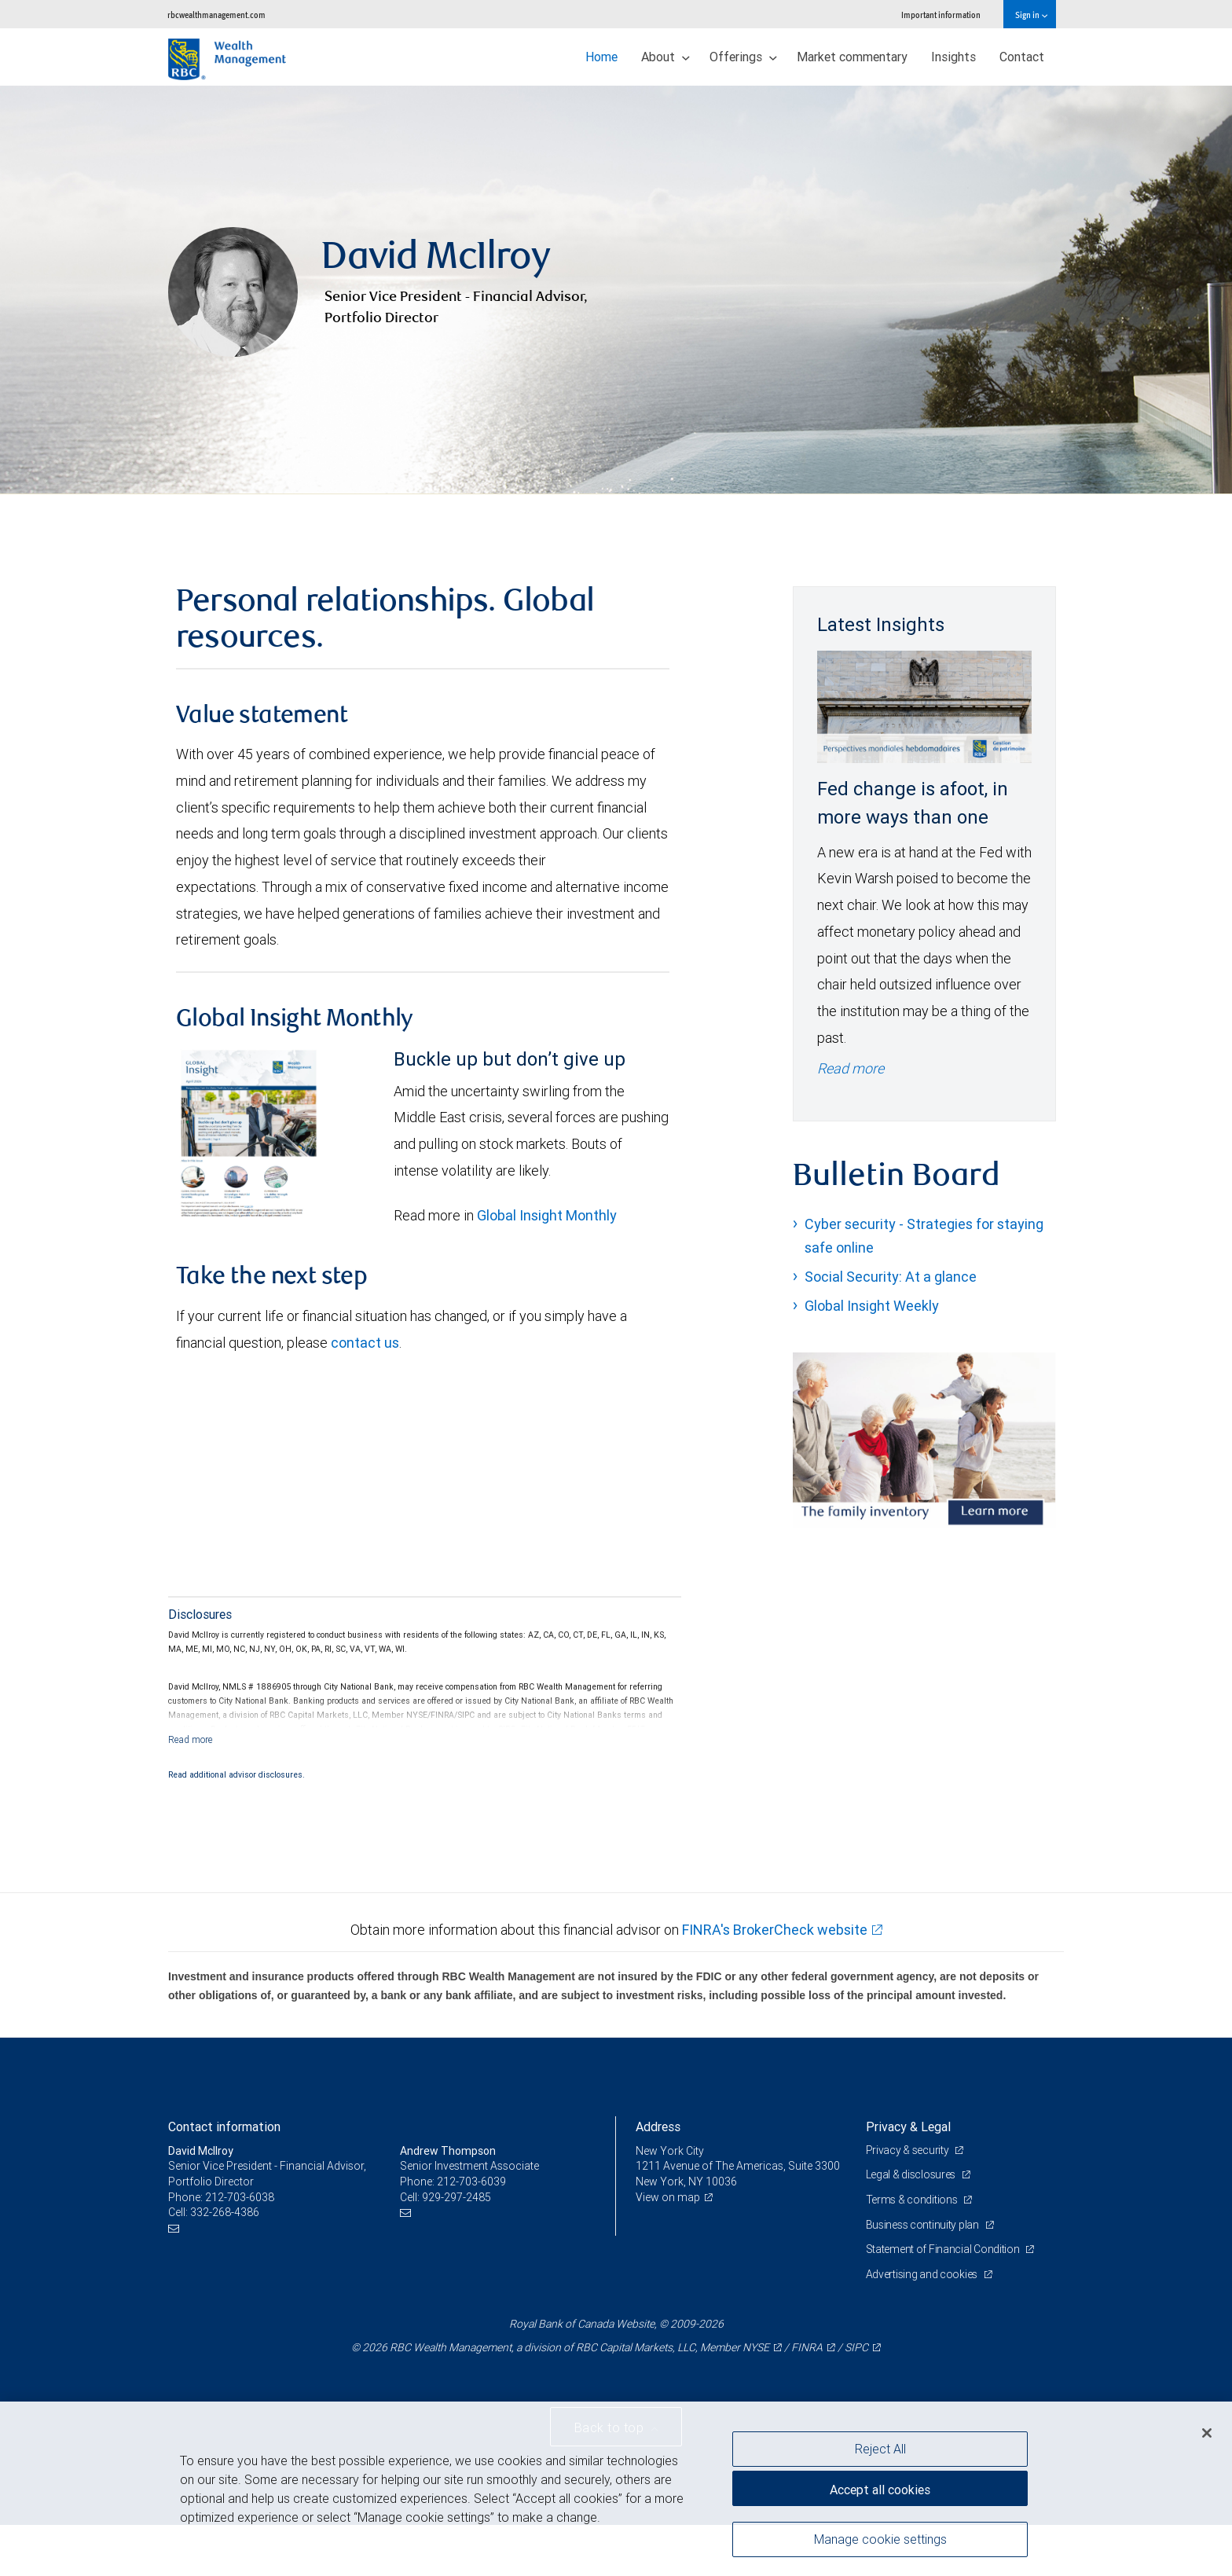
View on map (668, 2197)
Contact (1021, 56)
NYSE (755, 2347)
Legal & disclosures (912, 2174)
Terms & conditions (913, 2200)
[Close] (1207, 2433)
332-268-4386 (224, 2212)
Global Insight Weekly (872, 1306)
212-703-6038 (239, 2197)
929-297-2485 (456, 2197)
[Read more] (190, 1739)
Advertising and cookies (923, 2274)
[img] (616, 290)
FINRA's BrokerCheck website (774, 1930)
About (665, 56)
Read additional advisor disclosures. (236, 1774)
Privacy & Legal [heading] (908, 2126)
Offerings (743, 56)
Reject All (880, 2449)
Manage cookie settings (880, 2539)
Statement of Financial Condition (944, 2249)
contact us (365, 1343)
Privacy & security (909, 2150)
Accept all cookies (880, 2489)
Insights (953, 56)
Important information (941, 14)
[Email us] (175, 2228)
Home (601, 56)
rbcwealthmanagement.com (216, 14)
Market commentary (852, 56)
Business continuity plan (923, 2225)
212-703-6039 (471, 2181)
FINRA (807, 2347)
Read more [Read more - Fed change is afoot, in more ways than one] (850, 1068)
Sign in (1031, 14)
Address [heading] (658, 2126)
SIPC (856, 2347)
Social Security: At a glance (891, 1277)
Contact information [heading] (224, 2126)
